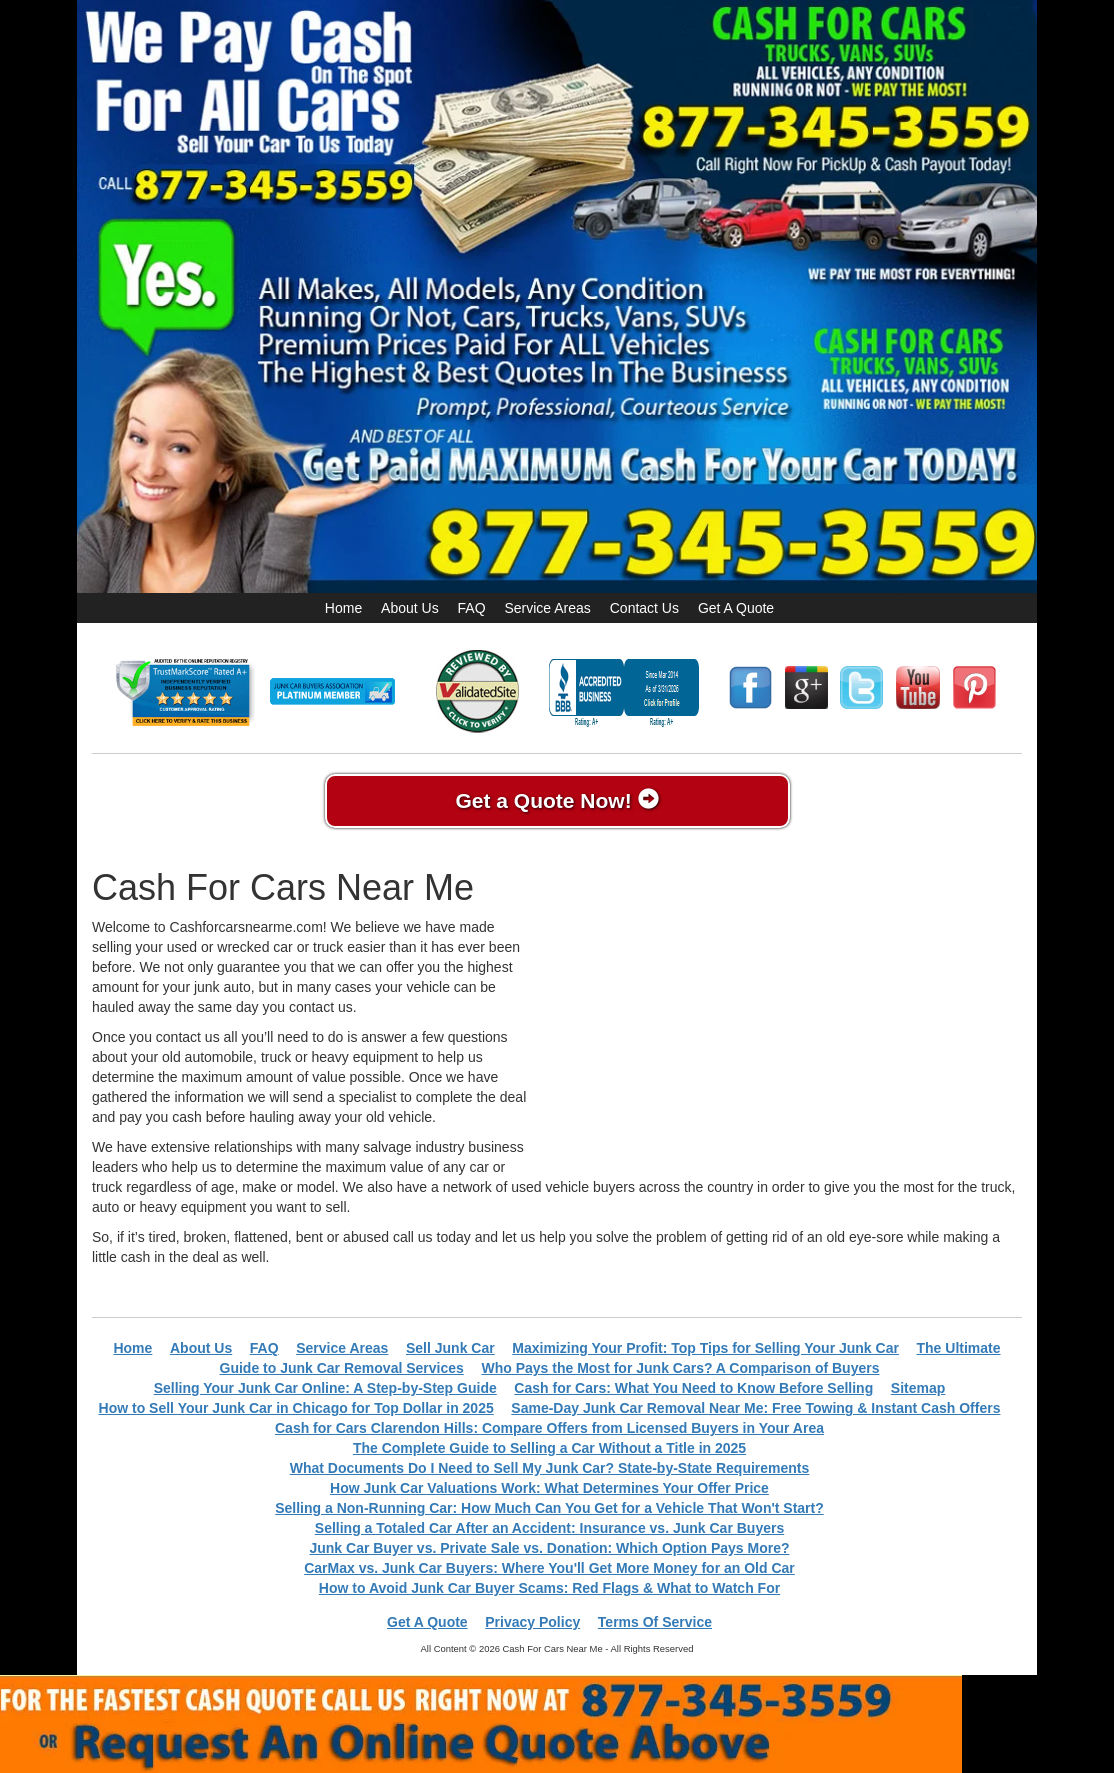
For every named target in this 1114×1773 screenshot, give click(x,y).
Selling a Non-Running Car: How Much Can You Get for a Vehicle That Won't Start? (549, 1508)
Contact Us (644, 608)
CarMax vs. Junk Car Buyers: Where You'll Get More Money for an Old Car (549, 1568)
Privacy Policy (532, 1622)
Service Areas (547, 608)
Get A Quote (736, 608)
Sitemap (918, 1388)
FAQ (472, 608)
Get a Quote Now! (556, 800)
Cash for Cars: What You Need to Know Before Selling (693, 1388)
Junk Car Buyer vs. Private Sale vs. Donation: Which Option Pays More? (549, 1548)
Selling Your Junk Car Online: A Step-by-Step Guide (325, 1388)
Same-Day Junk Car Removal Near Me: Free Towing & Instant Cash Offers (755, 1408)
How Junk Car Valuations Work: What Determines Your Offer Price (549, 1488)
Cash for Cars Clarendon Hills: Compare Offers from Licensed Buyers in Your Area (549, 1428)
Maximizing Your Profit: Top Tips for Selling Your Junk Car (705, 1348)
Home (343, 608)
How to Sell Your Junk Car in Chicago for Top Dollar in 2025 (296, 1408)
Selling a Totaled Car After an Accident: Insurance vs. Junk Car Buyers (549, 1528)
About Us (410, 608)
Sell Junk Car (450, 1348)
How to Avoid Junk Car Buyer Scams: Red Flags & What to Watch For (549, 1588)
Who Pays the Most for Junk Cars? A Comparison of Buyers (680, 1368)
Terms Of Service (655, 1622)
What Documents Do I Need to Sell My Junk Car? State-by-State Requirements (550, 1468)
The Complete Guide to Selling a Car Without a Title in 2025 (549, 1448)
